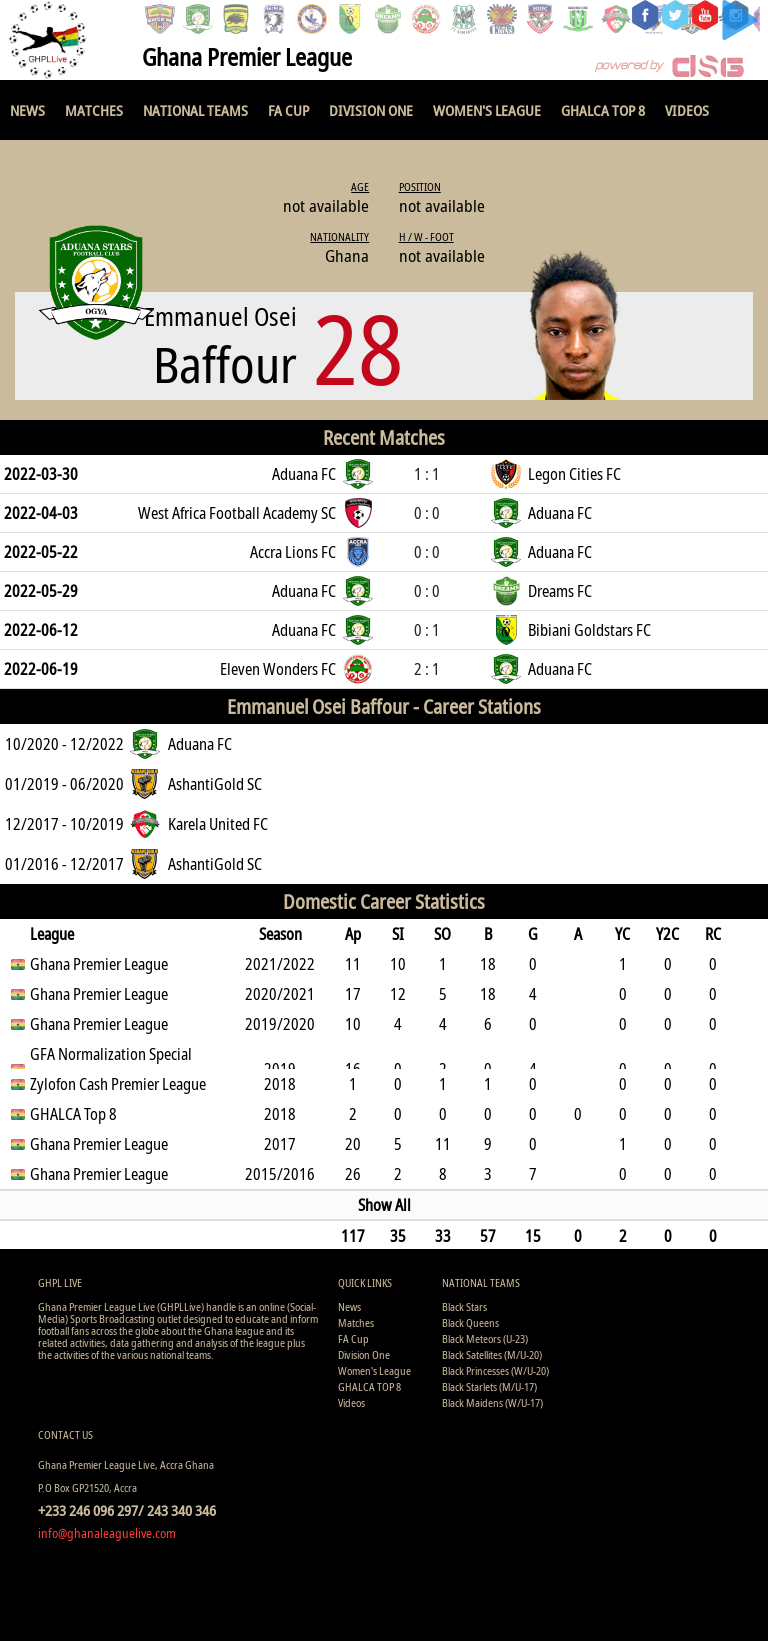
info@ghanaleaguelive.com (107, 1533)
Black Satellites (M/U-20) (492, 1354)
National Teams (195, 110)
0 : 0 (427, 513)
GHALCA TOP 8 (603, 110)
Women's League (487, 110)
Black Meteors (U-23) (485, 1338)
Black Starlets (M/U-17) (489, 1386)
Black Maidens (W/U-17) (492, 1402)
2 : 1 (427, 669)
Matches (94, 110)
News (27, 110)
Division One (371, 110)
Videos (687, 110)
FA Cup (288, 110)
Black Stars (464, 1306)
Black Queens (470, 1322)
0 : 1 (427, 630)
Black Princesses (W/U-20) (495, 1370)
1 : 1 (427, 474)
